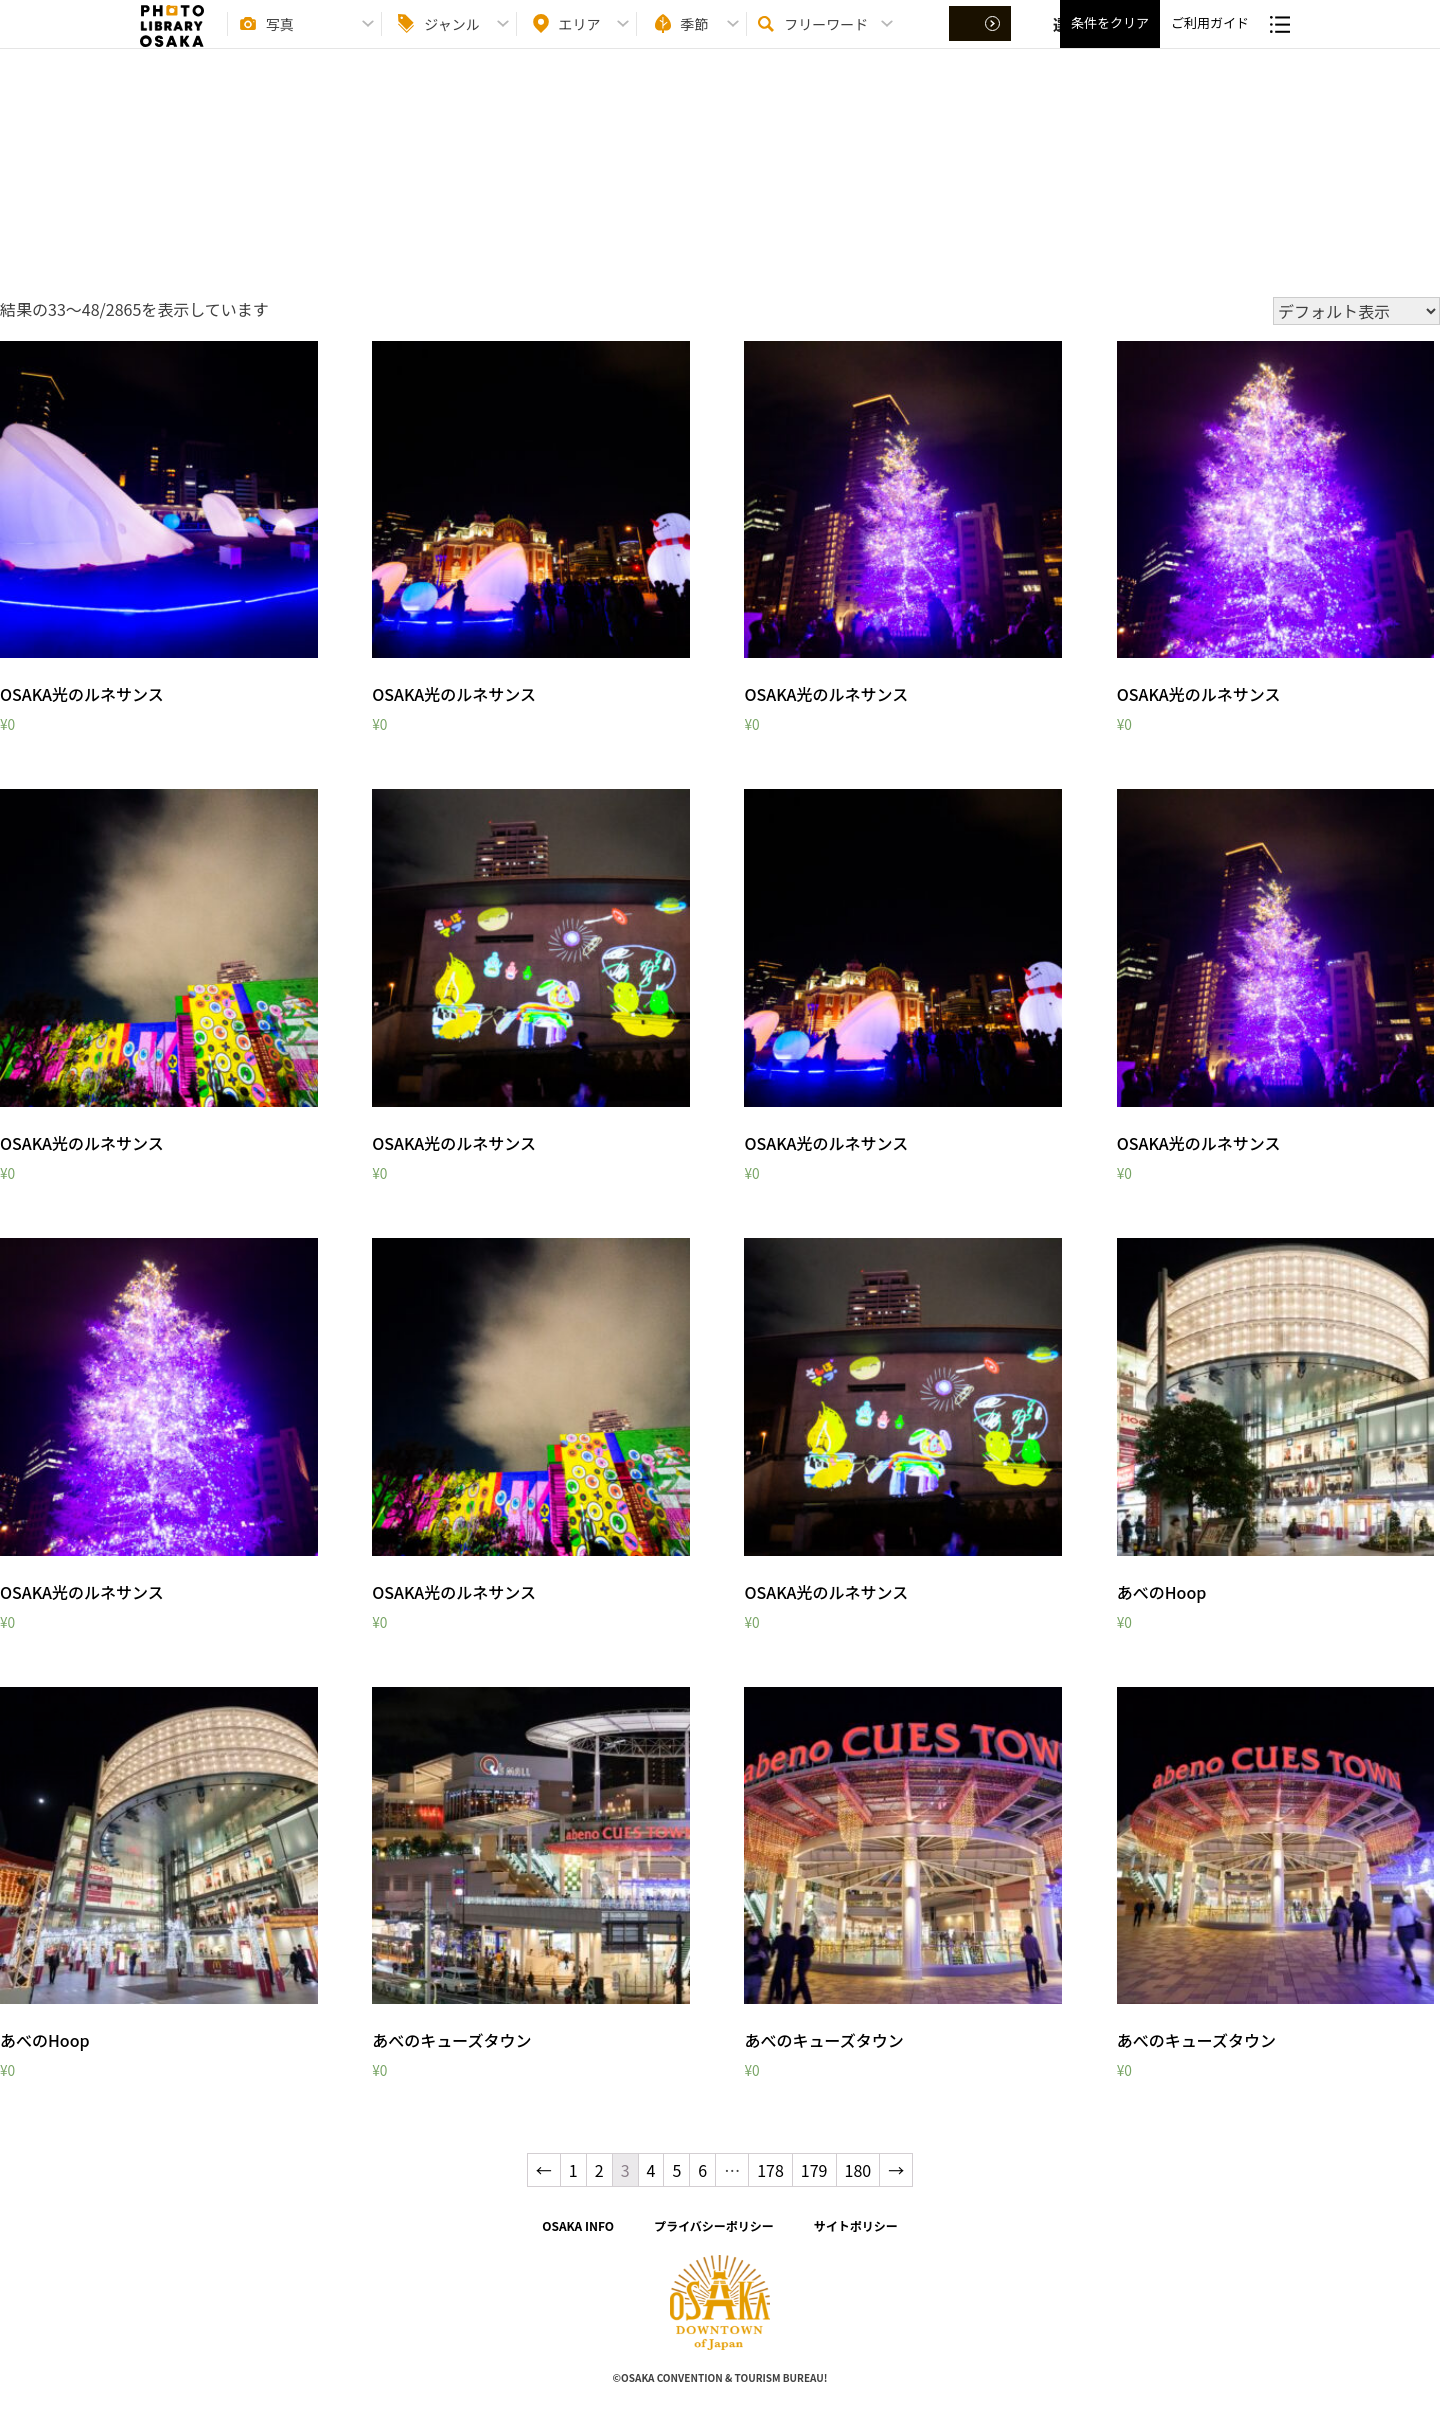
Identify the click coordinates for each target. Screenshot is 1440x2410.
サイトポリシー (856, 2225)
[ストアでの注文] (1356, 311)
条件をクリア (1110, 40)
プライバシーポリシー (714, 2225)
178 (770, 2170)
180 (858, 2170)
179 (814, 2170)
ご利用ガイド (1210, 40)
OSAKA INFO (578, 2225)
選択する (982, 41)
